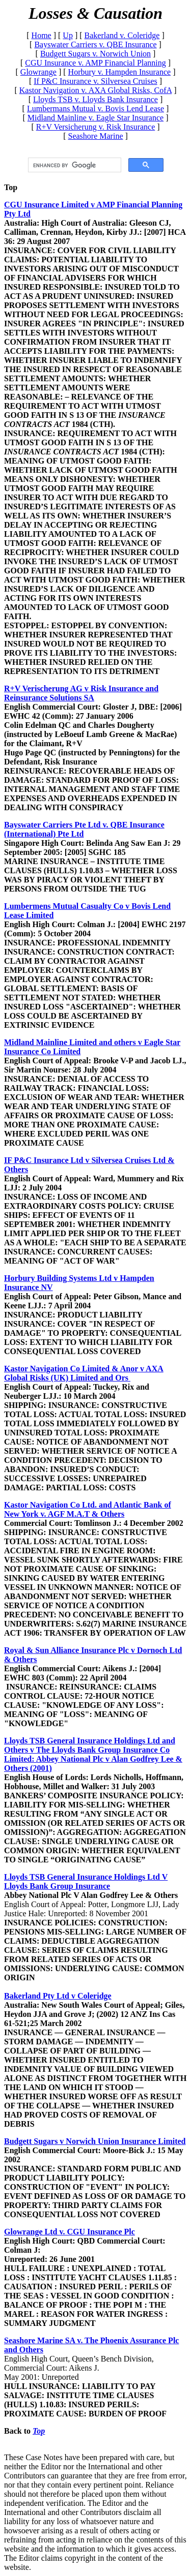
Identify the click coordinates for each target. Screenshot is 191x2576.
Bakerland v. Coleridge (122, 35)
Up (68, 35)
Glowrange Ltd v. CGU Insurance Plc (69, 2231)
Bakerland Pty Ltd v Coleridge (58, 1995)
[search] (73, 165)
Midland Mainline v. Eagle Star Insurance (95, 117)
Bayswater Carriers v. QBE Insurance (95, 44)
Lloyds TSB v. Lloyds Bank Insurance (95, 99)
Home (41, 35)
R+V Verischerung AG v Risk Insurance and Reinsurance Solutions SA (81, 693)
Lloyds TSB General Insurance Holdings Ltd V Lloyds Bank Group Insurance (86, 1881)
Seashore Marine (95, 136)
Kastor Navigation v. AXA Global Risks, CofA (95, 90)
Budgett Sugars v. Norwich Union (95, 53)
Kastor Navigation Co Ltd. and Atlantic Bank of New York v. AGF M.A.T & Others (87, 1509)
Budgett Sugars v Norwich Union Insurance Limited (94, 2141)
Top (10, 187)
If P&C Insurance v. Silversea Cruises (95, 81)
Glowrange (38, 72)
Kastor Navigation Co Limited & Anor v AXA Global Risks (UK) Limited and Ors (83, 1373)
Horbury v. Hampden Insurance (119, 72)
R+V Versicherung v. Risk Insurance (95, 126)
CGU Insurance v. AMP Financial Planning (95, 62)
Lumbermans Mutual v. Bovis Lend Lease (95, 108)
